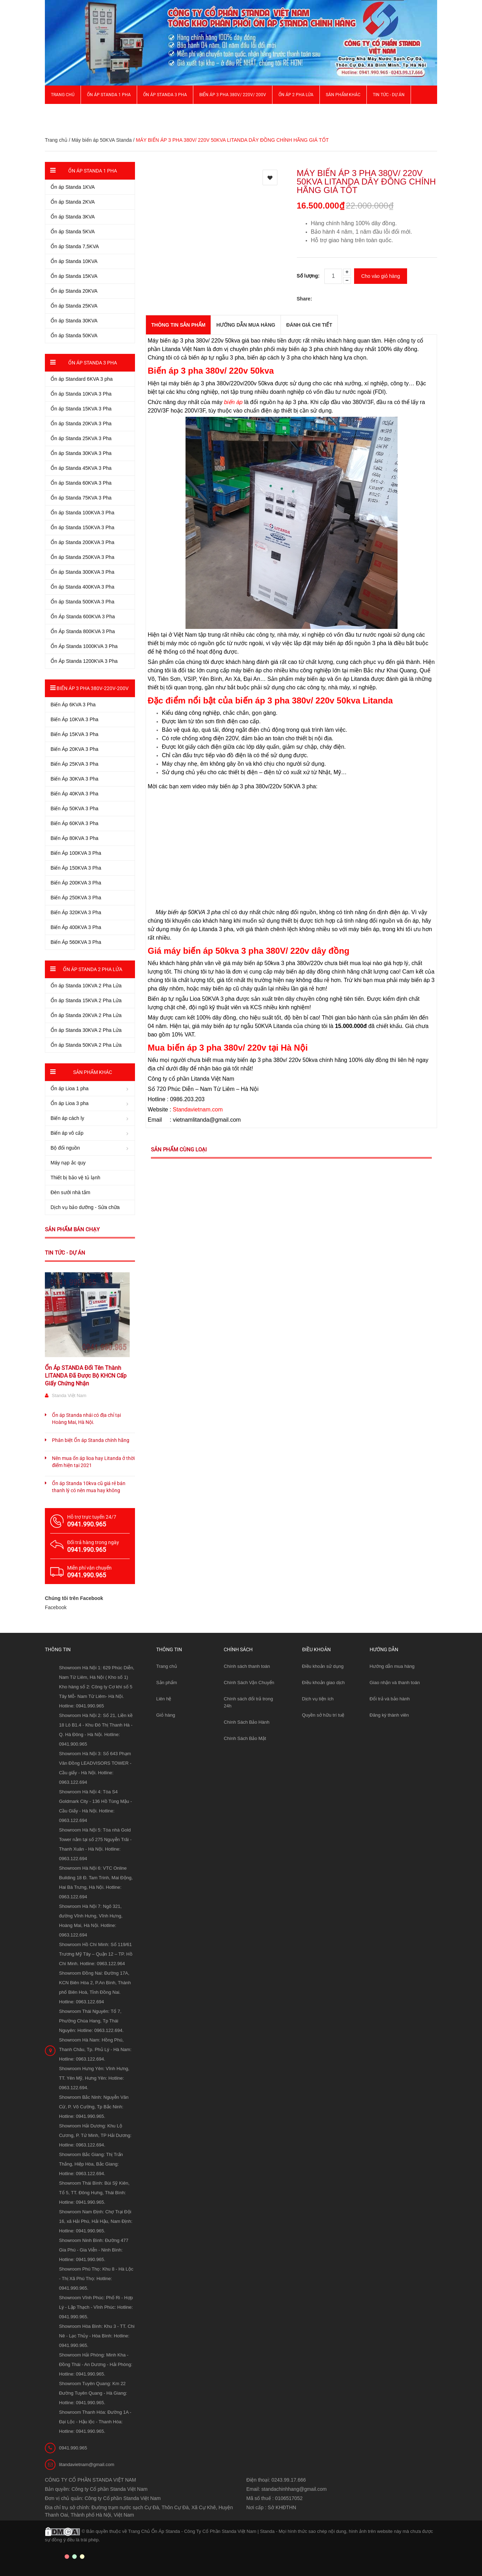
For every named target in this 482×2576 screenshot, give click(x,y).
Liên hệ (163, 1698)
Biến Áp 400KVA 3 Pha (76, 927)
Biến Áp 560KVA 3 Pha (76, 942)
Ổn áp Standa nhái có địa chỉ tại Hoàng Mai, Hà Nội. (86, 1418)
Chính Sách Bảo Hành (246, 1722)
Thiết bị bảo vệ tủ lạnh (75, 1177)
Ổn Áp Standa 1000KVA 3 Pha (84, 646)
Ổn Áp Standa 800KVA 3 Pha (83, 631)
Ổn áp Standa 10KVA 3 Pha (81, 394)
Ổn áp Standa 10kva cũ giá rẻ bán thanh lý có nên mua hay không (88, 1486)
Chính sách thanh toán (247, 1666)
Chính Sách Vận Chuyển (249, 1682)
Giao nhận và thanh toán (395, 1682)
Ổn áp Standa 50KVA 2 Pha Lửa (86, 1045)
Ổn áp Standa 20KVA (74, 291)
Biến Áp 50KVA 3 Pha (74, 808)
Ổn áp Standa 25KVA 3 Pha (81, 438)
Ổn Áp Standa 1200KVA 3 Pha (84, 661)
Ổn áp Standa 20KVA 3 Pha (81, 423)
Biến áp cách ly (67, 1118)
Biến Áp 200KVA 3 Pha (76, 883)
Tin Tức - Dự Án (389, 94)
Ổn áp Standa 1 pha (109, 94)
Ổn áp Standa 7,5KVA (75, 246)
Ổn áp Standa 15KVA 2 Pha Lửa (86, 1000)
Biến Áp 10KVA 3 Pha (74, 719)
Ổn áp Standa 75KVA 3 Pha (81, 498)
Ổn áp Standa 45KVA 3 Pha (81, 468)
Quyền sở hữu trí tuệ (323, 1715)
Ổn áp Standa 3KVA (73, 217)
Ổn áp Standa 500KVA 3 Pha (82, 601)
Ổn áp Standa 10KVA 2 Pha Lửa (86, 985)
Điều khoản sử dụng (323, 1666)
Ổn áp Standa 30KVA (74, 320)
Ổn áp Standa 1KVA (73, 187)
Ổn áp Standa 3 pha (165, 94)
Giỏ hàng (165, 1715)
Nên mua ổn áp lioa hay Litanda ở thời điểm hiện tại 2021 (93, 1461)
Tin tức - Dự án (65, 1253)
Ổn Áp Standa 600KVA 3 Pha (83, 616)
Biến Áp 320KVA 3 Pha (76, 912)
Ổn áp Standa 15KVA (74, 276)
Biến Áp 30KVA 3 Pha (74, 779)
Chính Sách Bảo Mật (245, 1738)
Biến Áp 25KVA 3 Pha (74, 764)
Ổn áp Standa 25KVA (74, 306)
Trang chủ (63, 94)
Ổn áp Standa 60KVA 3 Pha (81, 483)
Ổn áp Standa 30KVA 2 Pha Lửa (86, 1030)
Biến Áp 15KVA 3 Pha (74, 734)
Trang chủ (166, 1666)
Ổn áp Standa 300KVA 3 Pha (82, 572)
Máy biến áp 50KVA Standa (101, 140)
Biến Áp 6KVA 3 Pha (73, 704)
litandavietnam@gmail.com (86, 2464)
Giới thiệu (61, 113)
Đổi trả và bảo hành (390, 1698)
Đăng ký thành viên (389, 1715)
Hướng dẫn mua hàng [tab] (245, 325)
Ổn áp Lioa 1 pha (70, 1088)
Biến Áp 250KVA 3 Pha (76, 897)
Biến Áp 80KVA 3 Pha (74, 838)
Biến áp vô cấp (67, 1133)
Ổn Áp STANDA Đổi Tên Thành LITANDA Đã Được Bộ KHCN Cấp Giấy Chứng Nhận (86, 1376)
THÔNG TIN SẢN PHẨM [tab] (178, 325)
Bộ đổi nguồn (65, 1148)
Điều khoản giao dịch (323, 1682)
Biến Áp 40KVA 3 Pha (74, 793)
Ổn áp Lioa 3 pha (70, 1103)
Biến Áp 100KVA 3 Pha (76, 853)
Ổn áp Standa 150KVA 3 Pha (82, 527)
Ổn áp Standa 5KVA (73, 231)
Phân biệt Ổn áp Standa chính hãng (90, 1440)
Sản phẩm (166, 1682)
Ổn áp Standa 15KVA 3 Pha (81, 408)
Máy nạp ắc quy (68, 1163)
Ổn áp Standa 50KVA (74, 335)
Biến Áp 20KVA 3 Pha (74, 749)
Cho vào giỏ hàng (380, 276)
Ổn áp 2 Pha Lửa (295, 94)
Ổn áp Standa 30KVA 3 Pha (81, 453)
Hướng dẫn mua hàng (392, 1666)
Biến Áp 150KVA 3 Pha (76, 868)
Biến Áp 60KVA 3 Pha (74, 823)
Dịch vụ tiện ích (318, 1698)
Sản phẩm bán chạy (72, 1229)
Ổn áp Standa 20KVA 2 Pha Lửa (86, 1015)
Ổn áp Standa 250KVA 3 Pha (82, 557)
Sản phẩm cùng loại (179, 1149)
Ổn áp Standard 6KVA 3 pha (82, 379)
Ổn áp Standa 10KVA (74, 261)
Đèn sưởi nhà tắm (70, 1192)
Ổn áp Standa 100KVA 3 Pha (82, 512)
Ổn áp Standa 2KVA (73, 202)
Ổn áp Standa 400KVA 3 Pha (82, 587)
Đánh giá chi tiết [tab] (309, 325)
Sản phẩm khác (343, 94)
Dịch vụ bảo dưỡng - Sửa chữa (85, 1207)
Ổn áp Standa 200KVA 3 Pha (82, 542)
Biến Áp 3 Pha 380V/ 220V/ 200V (232, 94)
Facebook (55, 1607)
